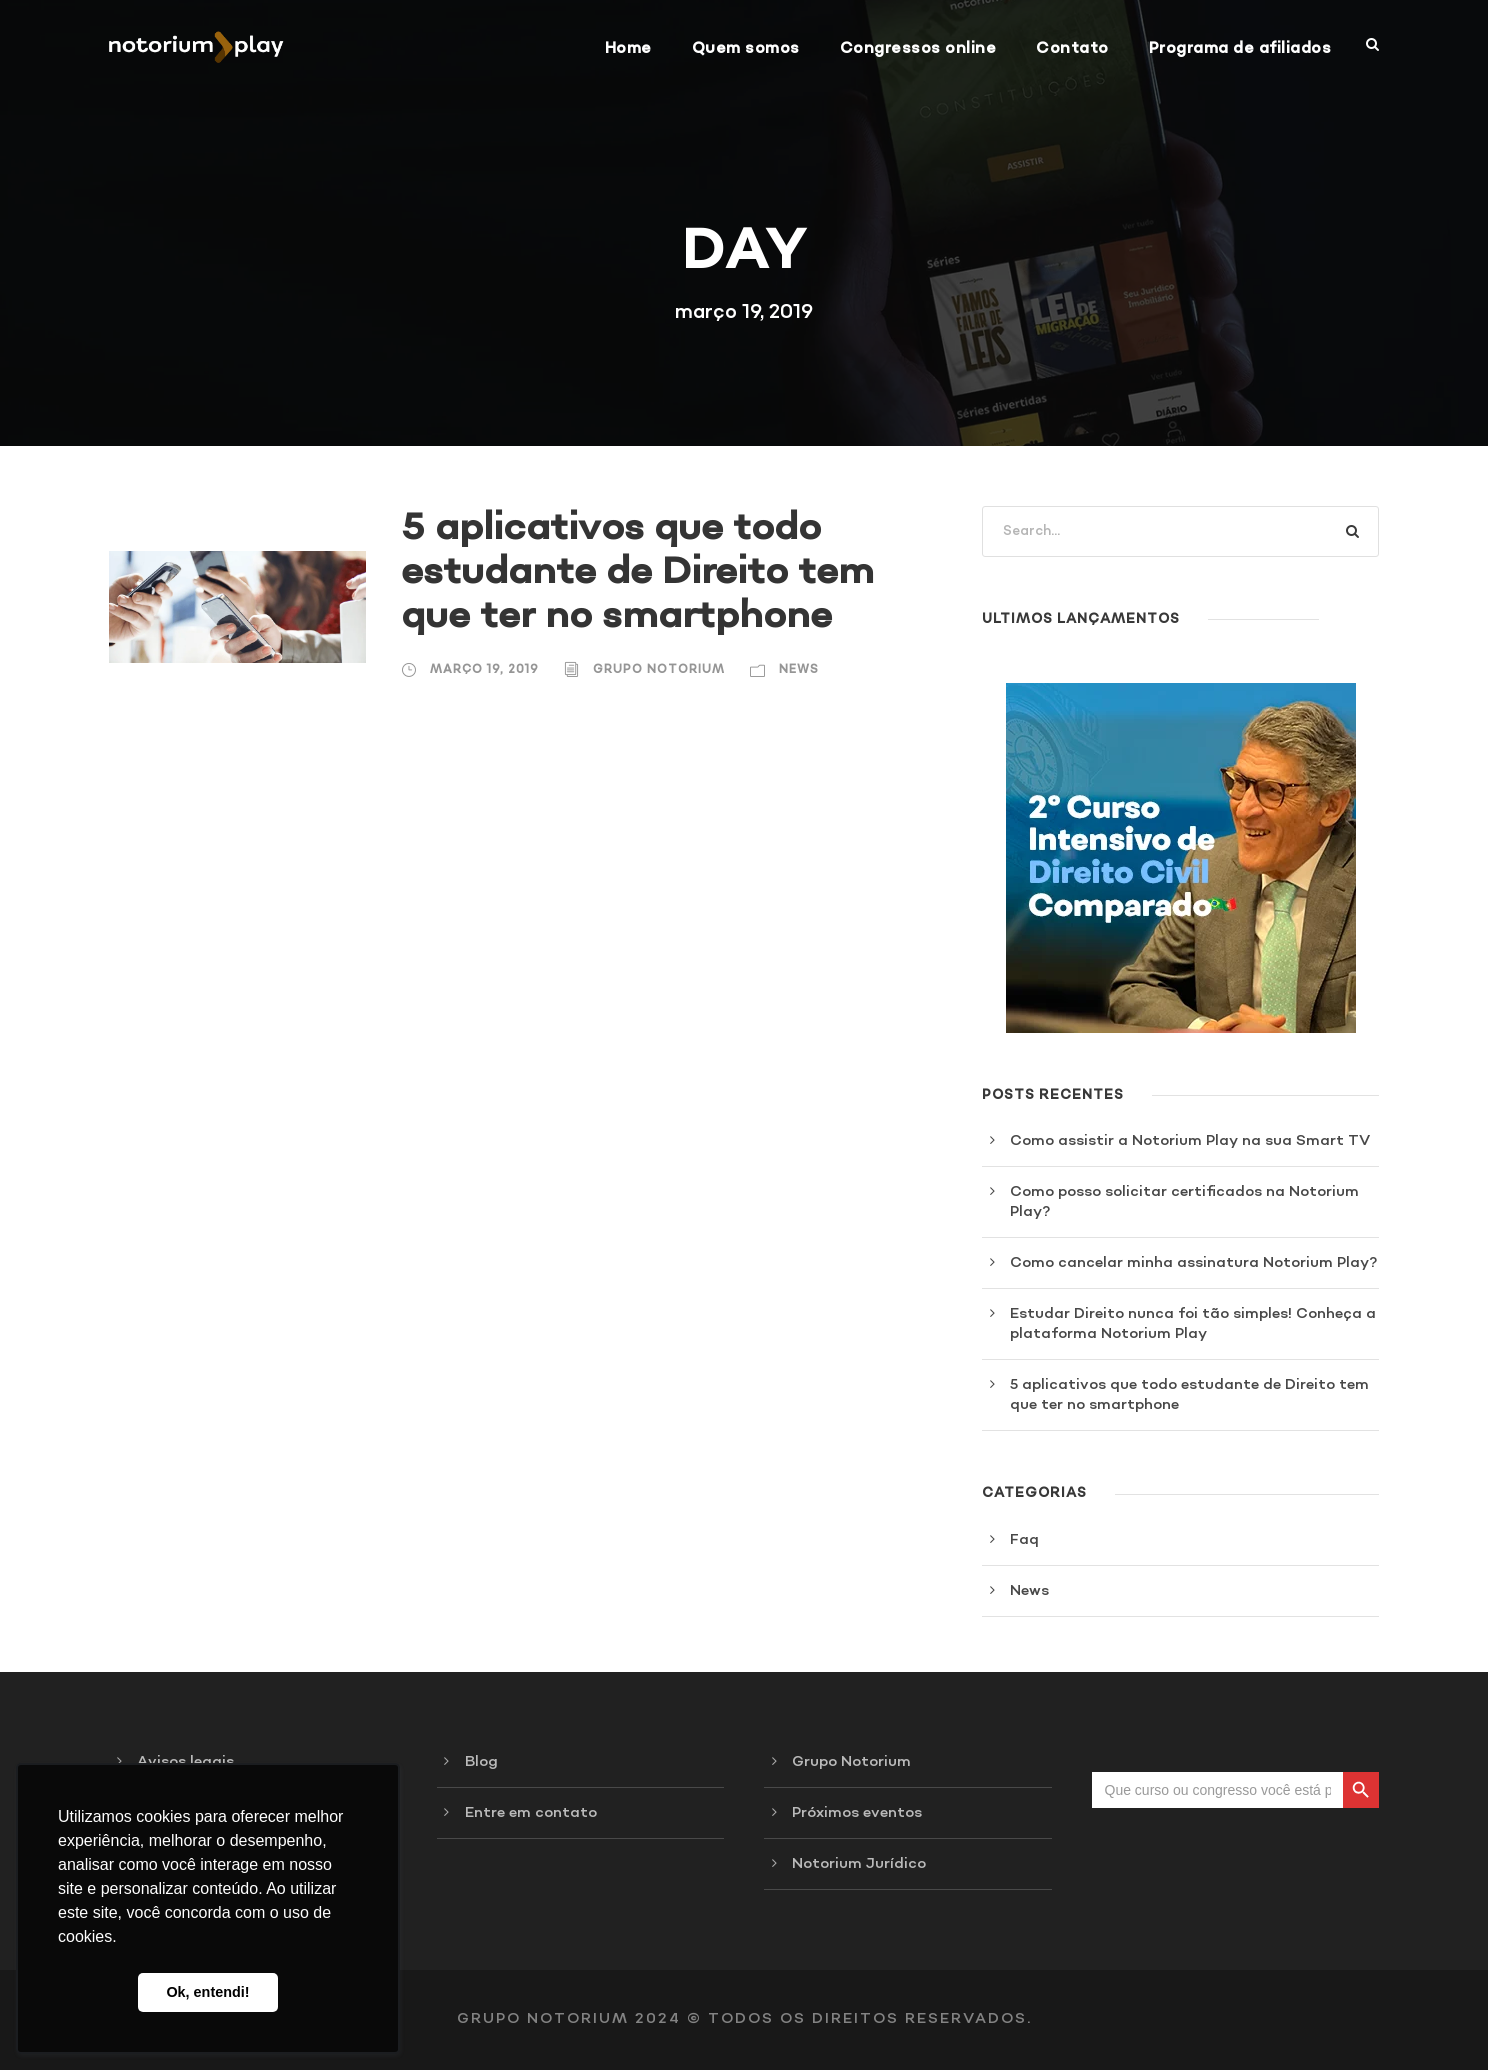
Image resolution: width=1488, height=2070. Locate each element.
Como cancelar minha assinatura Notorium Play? (1193, 1263)
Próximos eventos (857, 1813)
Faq (1024, 1540)
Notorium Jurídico (859, 1864)
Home (628, 48)
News (799, 669)
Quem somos (746, 48)
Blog (481, 1762)
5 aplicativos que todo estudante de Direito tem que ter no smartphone (637, 572)
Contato (1072, 48)
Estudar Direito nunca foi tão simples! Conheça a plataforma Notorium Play (1193, 1324)
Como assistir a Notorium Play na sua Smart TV (1190, 1141)
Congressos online (918, 48)
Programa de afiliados (1240, 48)
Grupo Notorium (659, 669)
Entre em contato (531, 1813)
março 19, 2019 (484, 669)
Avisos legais (185, 1762)
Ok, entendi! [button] (207, 1992)
